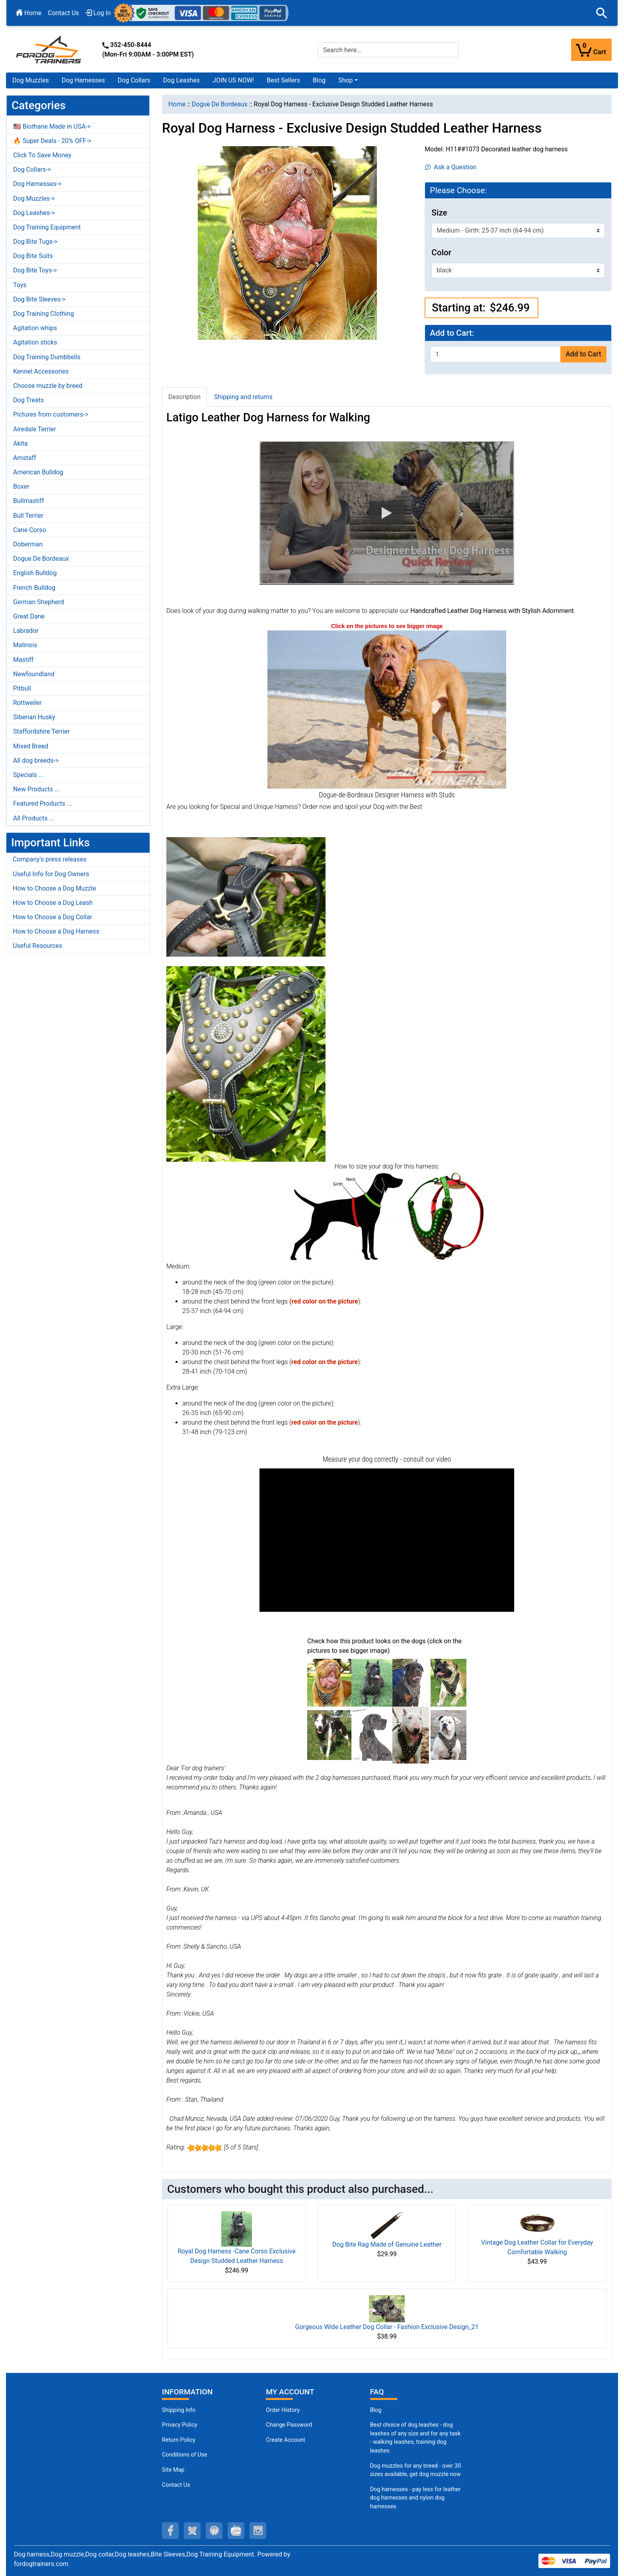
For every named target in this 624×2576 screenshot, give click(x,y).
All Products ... (33, 818)
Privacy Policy (179, 2424)
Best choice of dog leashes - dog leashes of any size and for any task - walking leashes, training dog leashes (415, 2437)
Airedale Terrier (34, 429)
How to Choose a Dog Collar (52, 917)
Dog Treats (28, 400)
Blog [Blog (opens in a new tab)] (319, 80)
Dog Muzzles (30, 80)
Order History (283, 2410)
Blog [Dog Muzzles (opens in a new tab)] (376, 2410)
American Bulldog (38, 472)
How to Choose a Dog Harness (56, 931)
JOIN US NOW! (233, 80)
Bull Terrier (28, 515)
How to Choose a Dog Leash (53, 902)
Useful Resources (37, 945)
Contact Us (63, 13)
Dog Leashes (181, 80)
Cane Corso (29, 530)
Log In (98, 13)
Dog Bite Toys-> (35, 270)
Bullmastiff (28, 501)
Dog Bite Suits (33, 256)
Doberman (28, 544)
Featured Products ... (42, 803)
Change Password (289, 2424)
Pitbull (22, 688)
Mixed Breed (30, 746)
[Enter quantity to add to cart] (495, 354)
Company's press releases (49, 859)
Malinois (25, 645)
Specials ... (28, 775)
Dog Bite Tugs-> (35, 241)
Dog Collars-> (32, 169)
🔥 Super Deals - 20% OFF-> (52, 141)
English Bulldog (35, 573)
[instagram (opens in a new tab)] (258, 2531)
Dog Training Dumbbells (46, 357)
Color (441, 252)
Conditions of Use (184, 2454)
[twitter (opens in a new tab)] (192, 2531)
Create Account (285, 2440)
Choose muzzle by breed (47, 386)
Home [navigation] (176, 104)
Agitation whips (35, 328)
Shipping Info (178, 2410)
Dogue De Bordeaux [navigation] (220, 104)
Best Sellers (283, 80)
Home (28, 13)
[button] (601, 13)
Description (184, 397)
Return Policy (178, 2440)
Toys (20, 285)
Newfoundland (34, 674)
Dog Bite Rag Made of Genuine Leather (386, 2244)
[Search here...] (388, 49)
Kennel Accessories (41, 371)
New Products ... (36, 789)
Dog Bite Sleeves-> (39, 299)
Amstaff (24, 458)
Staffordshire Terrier (41, 731)
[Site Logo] (49, 49)
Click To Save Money (42, 155)
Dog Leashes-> (34, 213)
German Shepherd (38, 602)
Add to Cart (583, 354)
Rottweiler (27, 703)
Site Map (173, 2469)
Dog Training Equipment (47, 227)
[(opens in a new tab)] (329, 1682)
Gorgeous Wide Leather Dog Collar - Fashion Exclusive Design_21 (387, 2327)
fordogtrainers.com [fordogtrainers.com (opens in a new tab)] (41, 2564)
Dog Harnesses (83, 80)
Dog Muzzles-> (34, 198)
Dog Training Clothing (43, 313)
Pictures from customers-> (50, 414)
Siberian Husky (34, 717)
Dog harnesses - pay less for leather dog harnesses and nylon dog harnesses (415, 2498)
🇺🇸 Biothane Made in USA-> (52, 126)
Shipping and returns (243, 397)
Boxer (21, 486)
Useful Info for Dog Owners (51, 874)
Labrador (26, 630)
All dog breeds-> (36, 760)
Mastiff (23, 660)
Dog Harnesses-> (37, 184)
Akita (20, 443)
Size (439, 212)
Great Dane (29, 616)
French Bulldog (34, 587)
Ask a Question (450, 167)
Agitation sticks (35, 342)
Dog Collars (134, 80)
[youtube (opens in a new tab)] (236, 2531)
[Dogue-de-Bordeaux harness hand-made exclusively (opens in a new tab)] (386, 709)
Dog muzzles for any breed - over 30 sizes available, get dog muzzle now (415, 2470)
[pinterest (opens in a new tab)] (214, 2531)
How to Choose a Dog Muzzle (54, 888)
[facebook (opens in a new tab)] (170, 2531)
